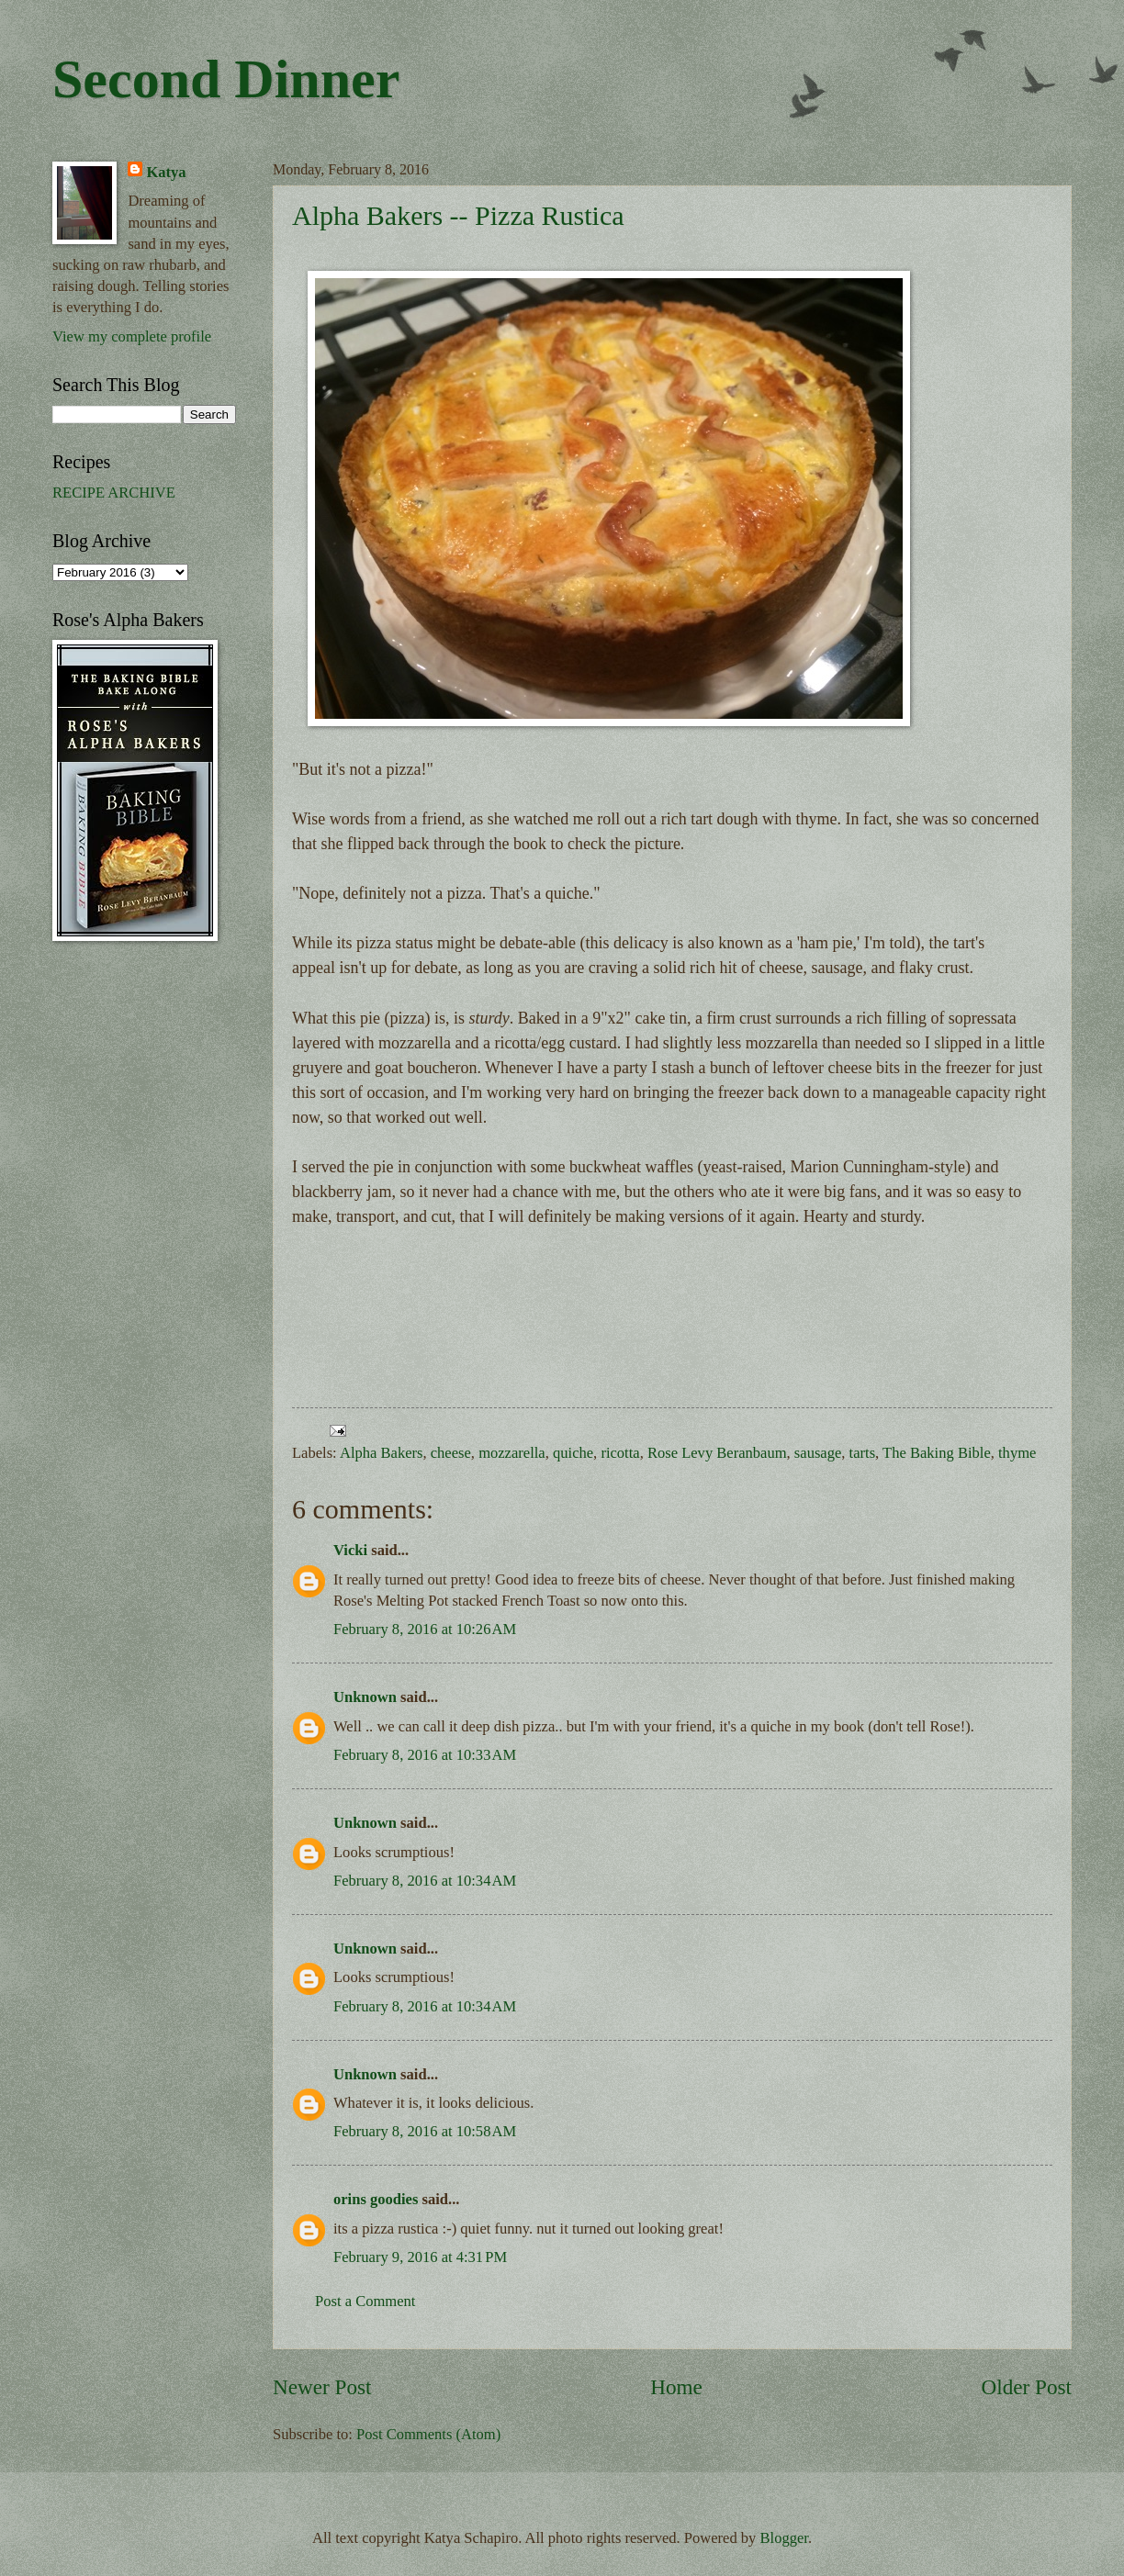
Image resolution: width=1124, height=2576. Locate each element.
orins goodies (375, 2199)
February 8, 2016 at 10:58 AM (424, 2131)
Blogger (784, 2538)
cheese (451, 1453)
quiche (573, 1453)
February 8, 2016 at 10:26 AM (424, 1629)
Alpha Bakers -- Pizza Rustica (458, 215)
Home (676, 2387)
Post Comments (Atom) (428, 2434)
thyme (1017, 1453)
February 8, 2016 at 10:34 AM (424, 1880)
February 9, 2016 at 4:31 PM (420, 2257)
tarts (862, 1453)
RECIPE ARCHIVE (113, 492)
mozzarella (511, 1453)
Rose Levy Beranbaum (717, 1453)
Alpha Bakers (381, 1453)
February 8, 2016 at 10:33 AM (424, 1755)
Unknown (365, 1697)
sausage (817, 1453)
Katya (165, 172)
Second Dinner (225, 79)
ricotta (620, 1453)
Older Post (1027, 2387)
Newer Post (322, 2387)
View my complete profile (131, 336)
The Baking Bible (936, 1453)
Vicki (350, 1550)
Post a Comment (365, 2301)
